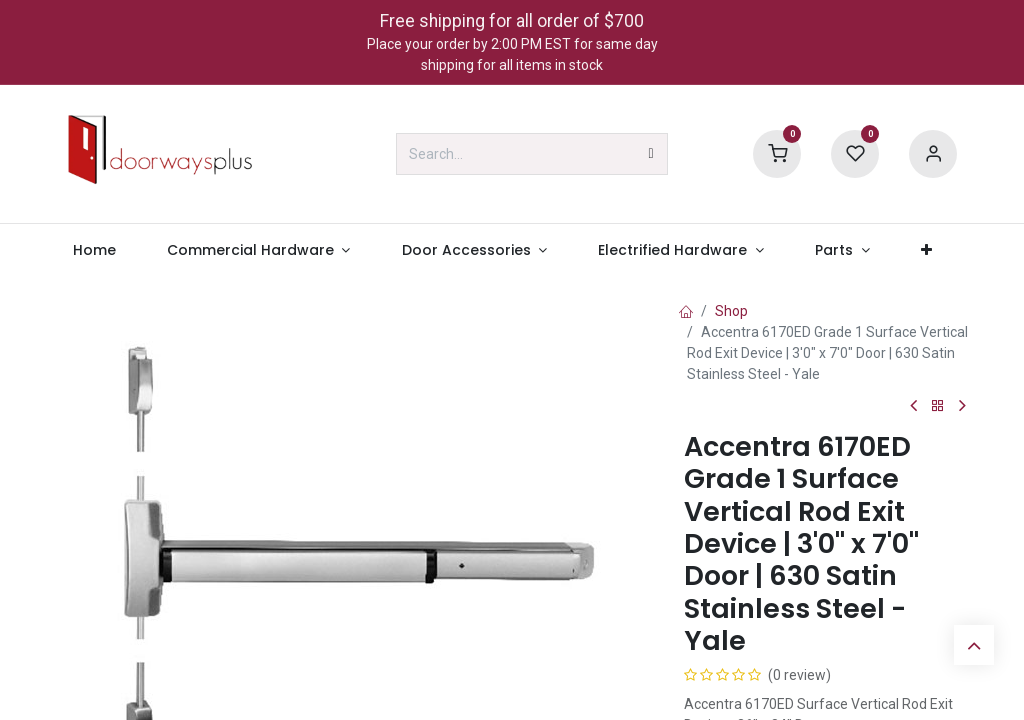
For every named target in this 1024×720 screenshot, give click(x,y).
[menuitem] (94, 250)
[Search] (651, 154)
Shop (731, 311)
